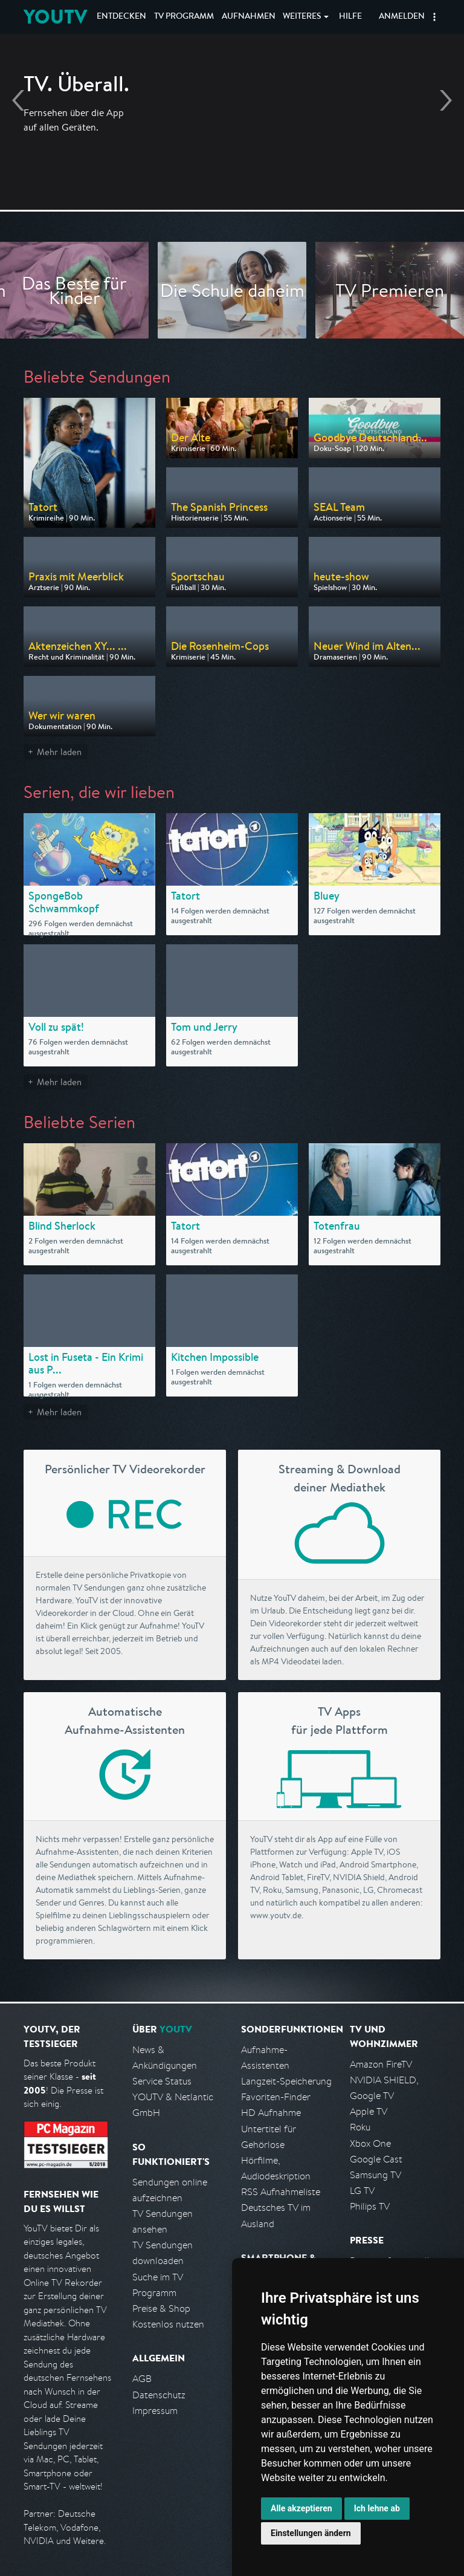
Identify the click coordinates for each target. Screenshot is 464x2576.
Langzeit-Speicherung (286, 2081)
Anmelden (402, 17)
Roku (360, 2127)
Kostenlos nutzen (168, 2324)
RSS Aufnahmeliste (280, 2191)
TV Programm (184, 17)
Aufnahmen (249, 17)
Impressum (155, 2410)
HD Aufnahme (271, 2112)
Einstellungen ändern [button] (311, 2533)
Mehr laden (59, 752)
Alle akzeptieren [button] (301, 2508)
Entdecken (121, 17)
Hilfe (350, 17)
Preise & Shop (161, 2308)
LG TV (362, 2190)
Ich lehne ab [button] (377, 2508)
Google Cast (376, 2159)
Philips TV (370, 2206)
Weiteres (302, 17)
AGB (142, 2378)
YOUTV (55, 16)
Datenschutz (158, 2395)
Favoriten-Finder (276, 2097)
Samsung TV (375, 2175)
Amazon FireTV (381, 2064)
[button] (434, 17)
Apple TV (368, 2111)
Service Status (162, 2081)
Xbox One (370, 2143)
